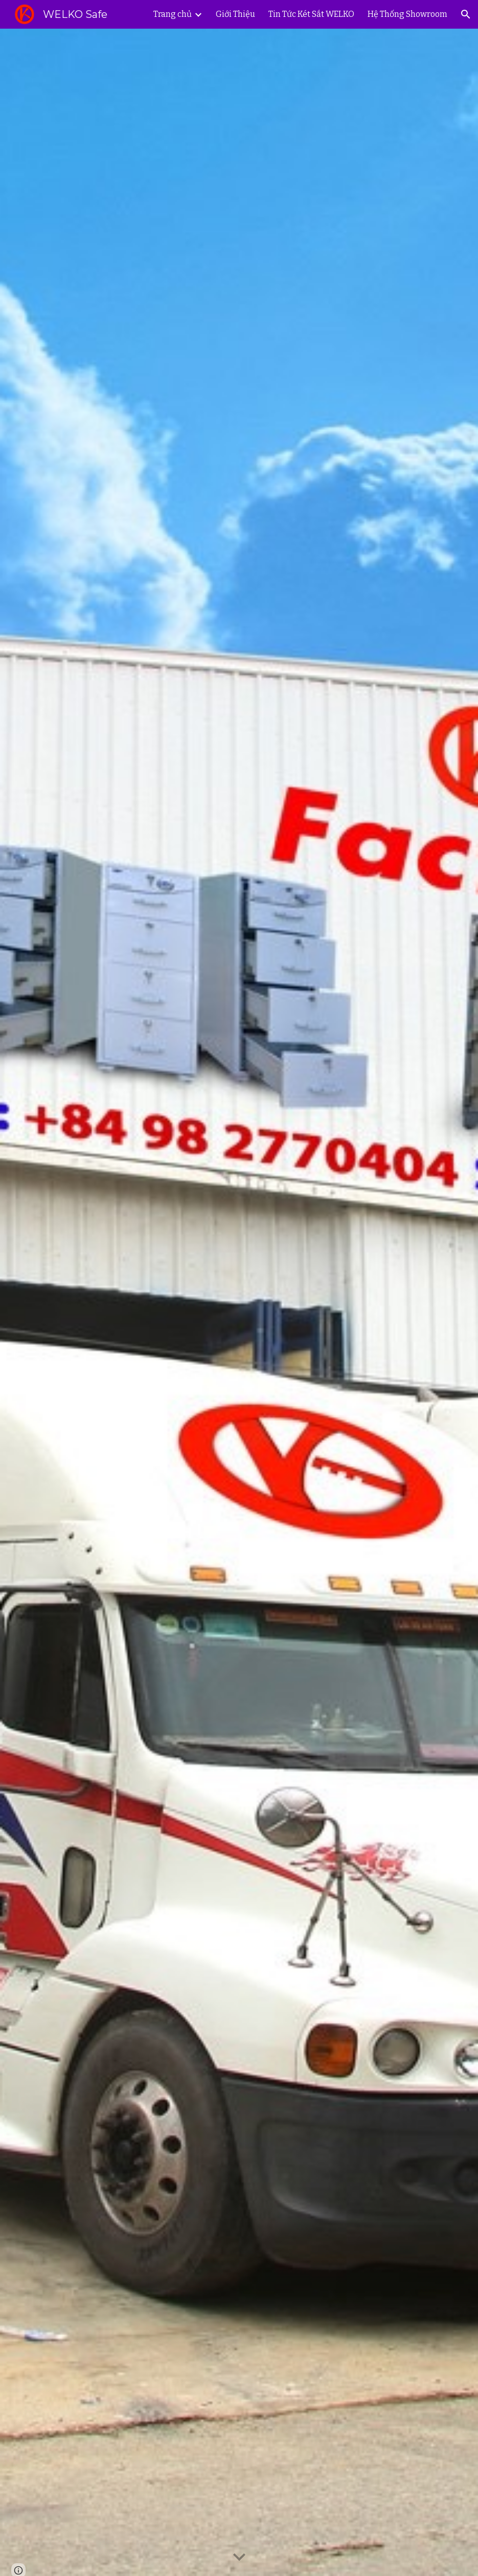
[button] (465, 14)
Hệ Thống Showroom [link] (407, 14)
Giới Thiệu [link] (235, 14)
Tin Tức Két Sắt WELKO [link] (311, 14)
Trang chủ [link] (172, 14)
